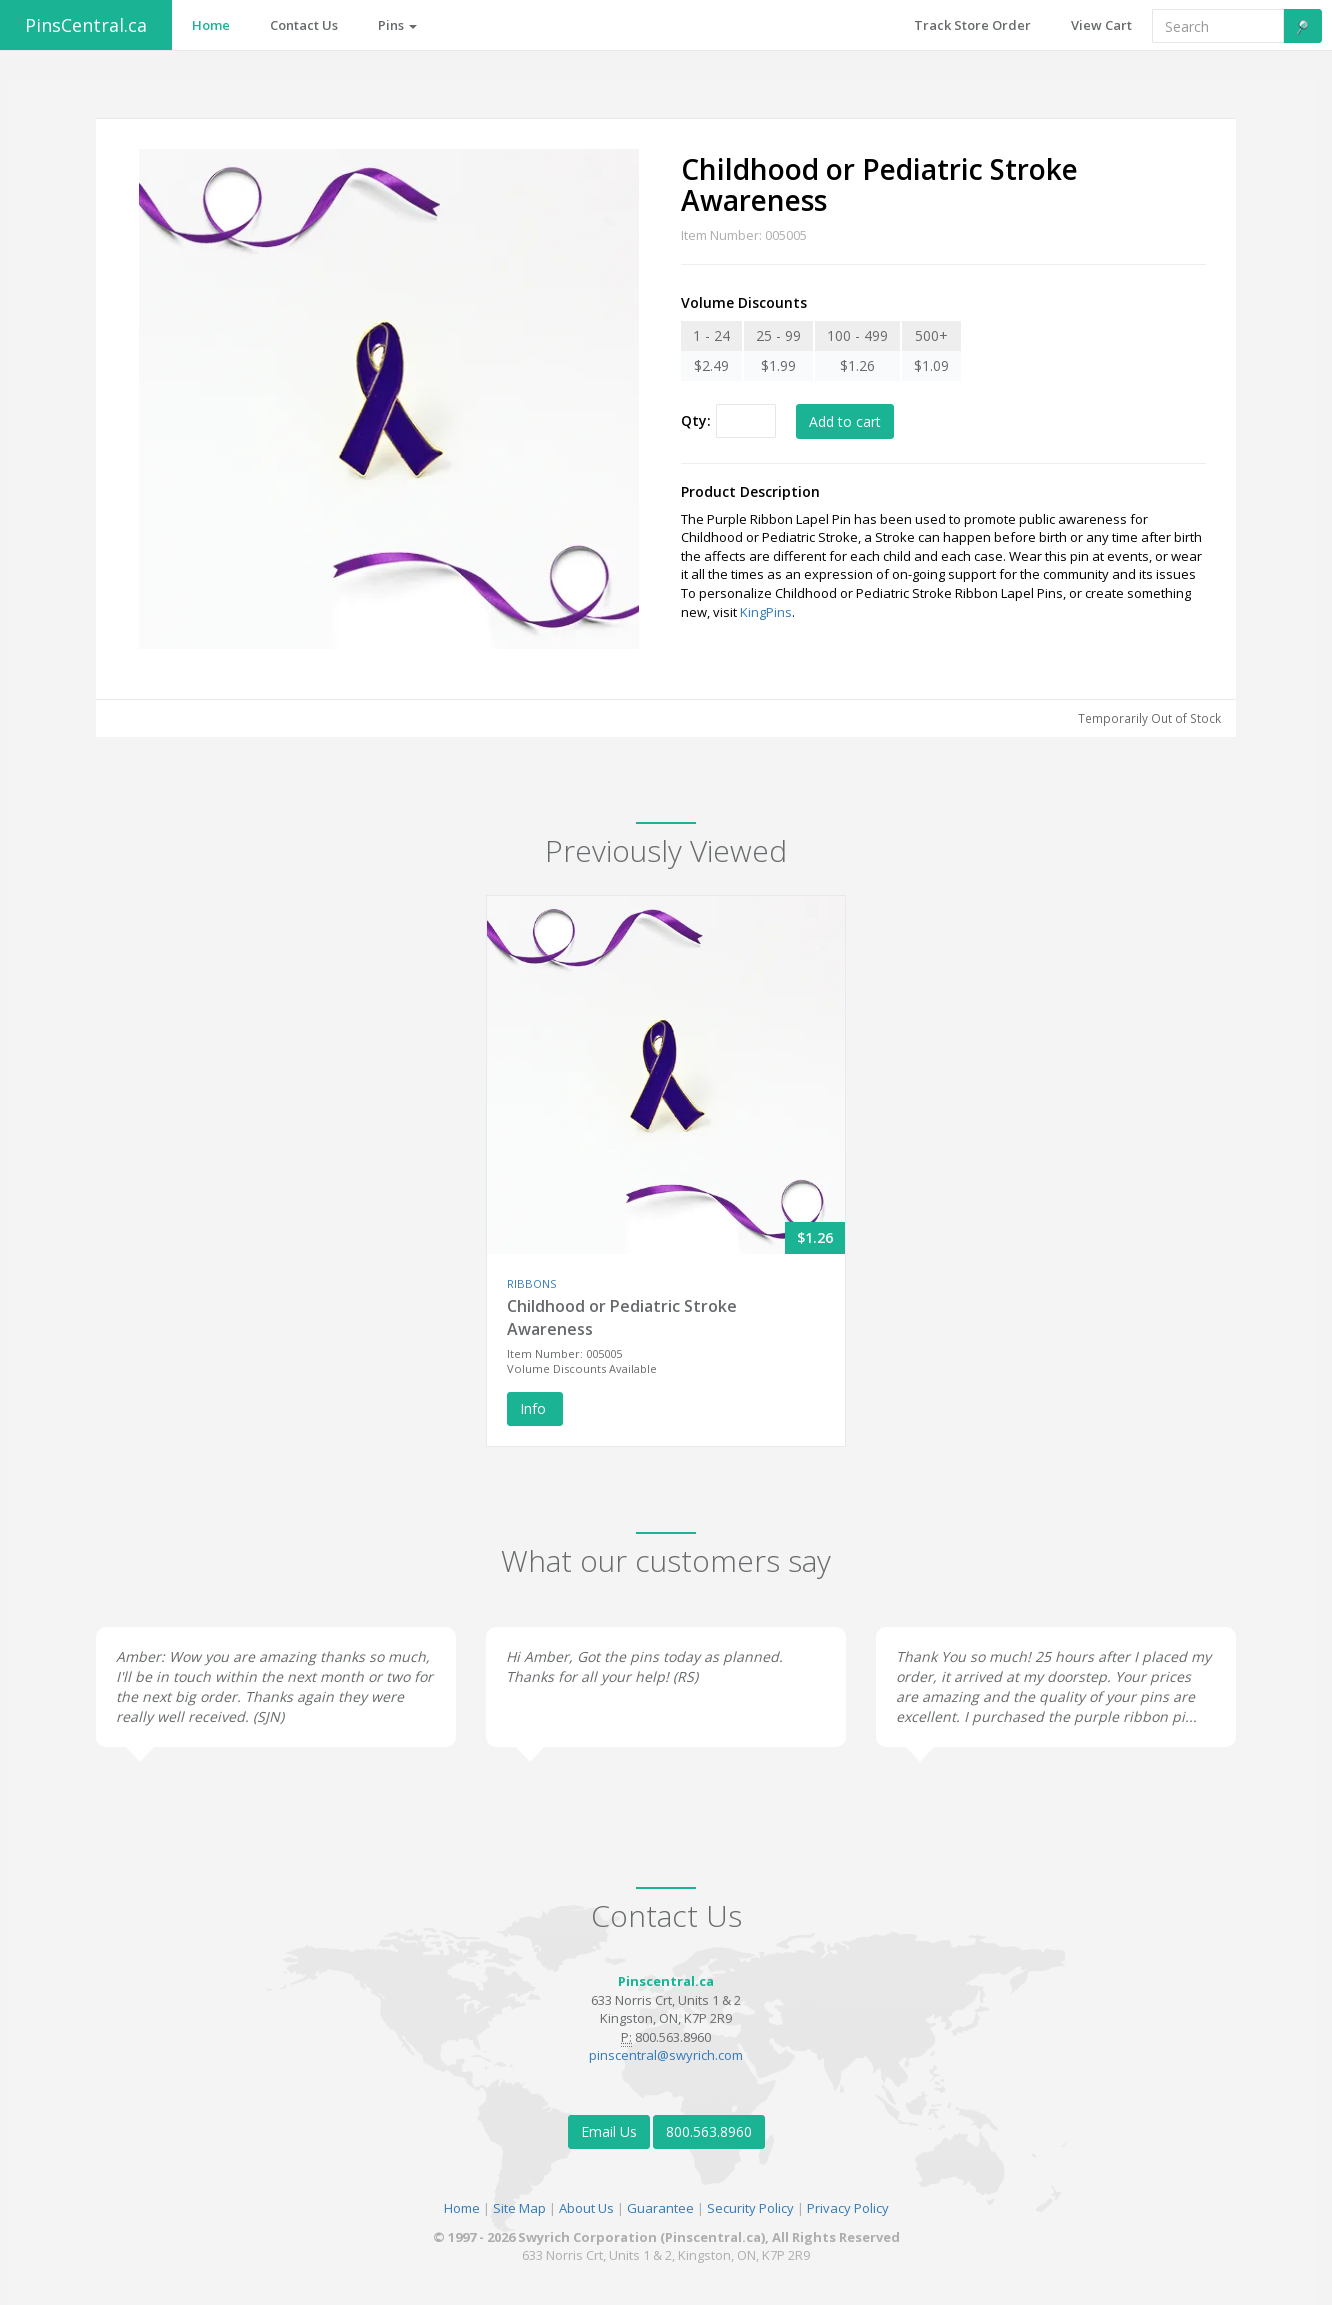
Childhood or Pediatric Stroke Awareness (622, 1317)
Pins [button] (397, 25)
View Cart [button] (1101, 25)
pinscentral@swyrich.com (666, 2055)
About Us (586, 2208)
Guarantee (660, 2208)
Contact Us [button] (304, 25)
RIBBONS (531, 1283)
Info (535, 1408)
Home (462, 2208)
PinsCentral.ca (86, 25)
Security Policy (750, 2208)
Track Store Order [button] (972, 25)
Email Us (609, 2131)
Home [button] (211, 25)
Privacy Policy (848, 2208)
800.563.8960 (709, 2131)
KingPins (766, 612)
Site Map (519, 2208)
